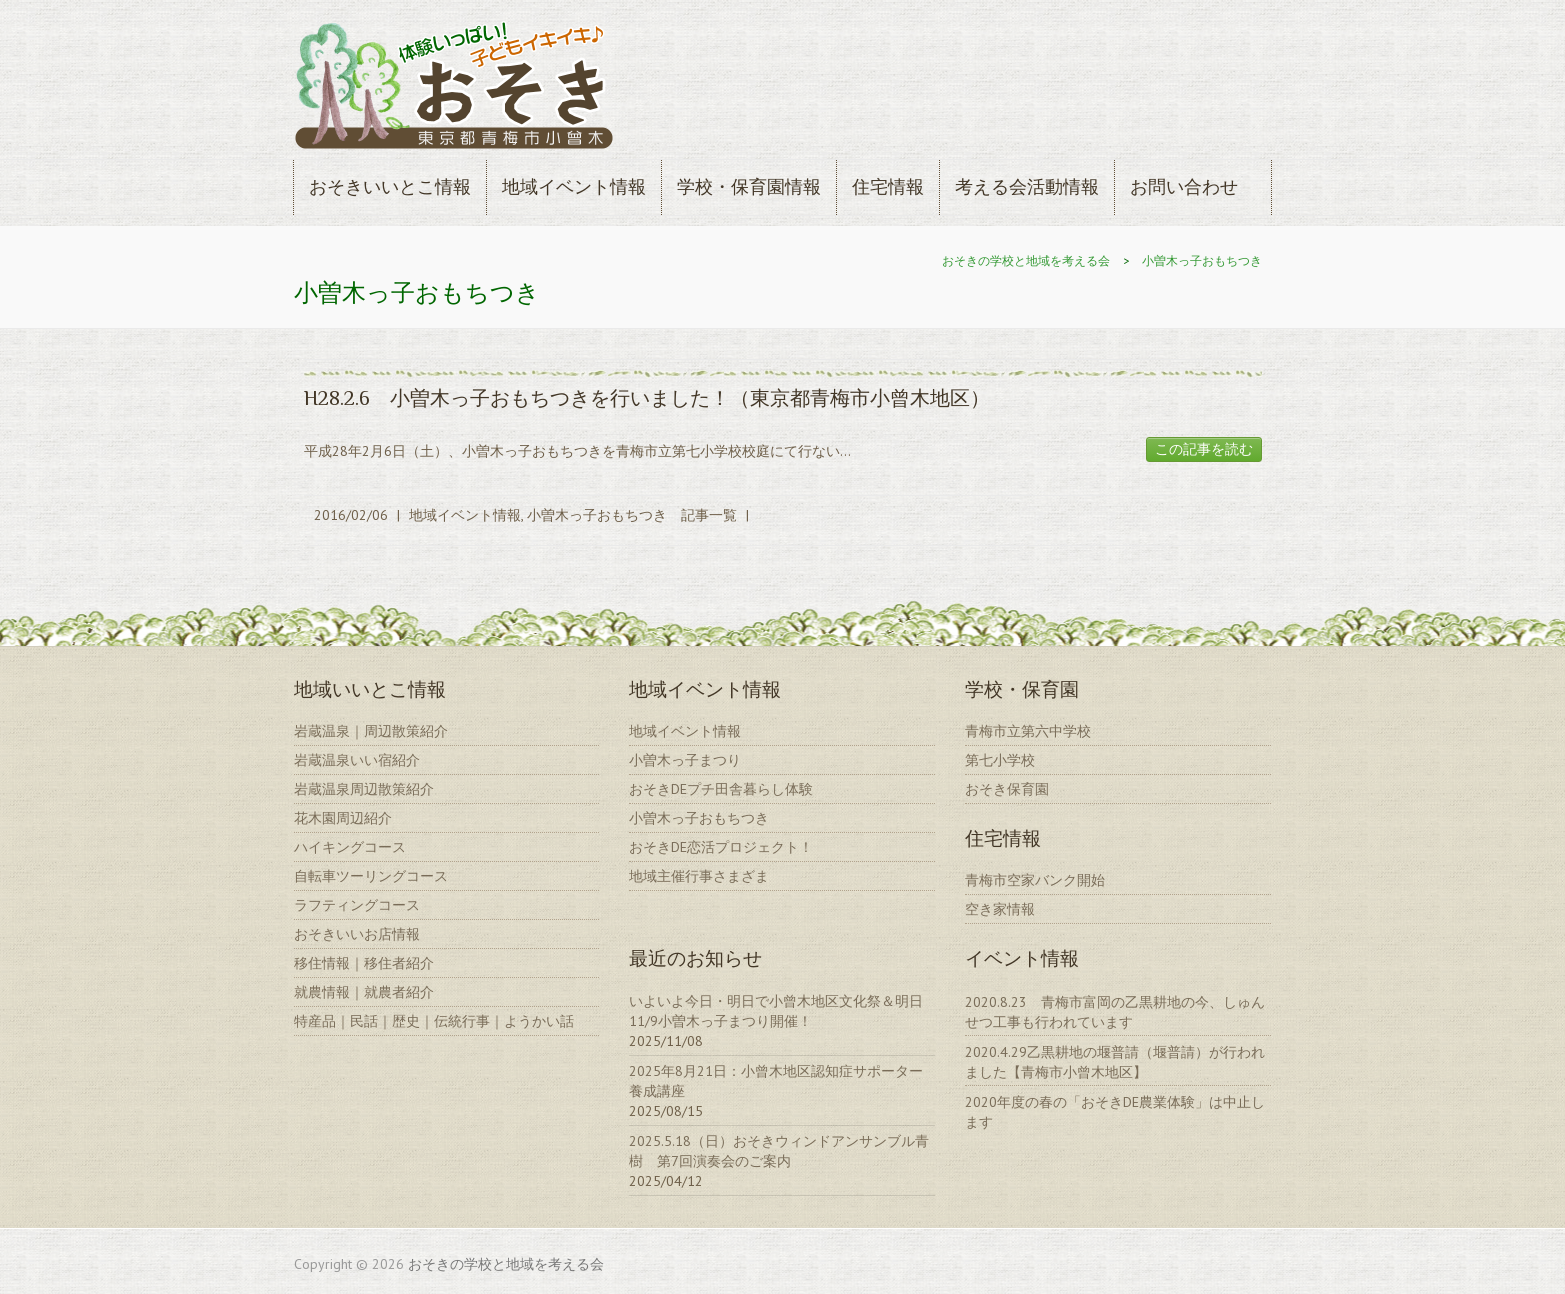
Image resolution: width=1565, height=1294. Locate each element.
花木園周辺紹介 (343, 818)
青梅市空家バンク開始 (1035, 880)
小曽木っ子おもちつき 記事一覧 (632, 515)
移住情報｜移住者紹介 (364, 963)
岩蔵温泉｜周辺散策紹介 (371, 731)
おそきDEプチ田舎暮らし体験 (721, 789)
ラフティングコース (357, 905)
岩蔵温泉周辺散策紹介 (364, 789)
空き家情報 (1000, 909)
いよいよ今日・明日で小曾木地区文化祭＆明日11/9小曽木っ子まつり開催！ (776, 1011)
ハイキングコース (350, 847)
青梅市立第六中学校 (1028, 731)
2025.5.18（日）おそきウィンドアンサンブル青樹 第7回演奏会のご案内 (779, 1151)
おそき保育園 (1007, 789)
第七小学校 (1000, 760)
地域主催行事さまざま (699, 876)
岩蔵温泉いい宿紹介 (357, 760)
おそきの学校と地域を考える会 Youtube (1257, 73)
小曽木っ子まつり (685, 760)
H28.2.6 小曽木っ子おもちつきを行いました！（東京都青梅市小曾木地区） (647, 398)
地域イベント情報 (574, 186)
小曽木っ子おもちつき (1202, 260)
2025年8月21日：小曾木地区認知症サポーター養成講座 (776, 1081)
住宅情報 (888, 186)
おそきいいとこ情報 (390, 186)
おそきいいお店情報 (357, 934)
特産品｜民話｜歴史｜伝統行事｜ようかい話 (434, 1021)
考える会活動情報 (1027, 186)
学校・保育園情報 (749, 186)
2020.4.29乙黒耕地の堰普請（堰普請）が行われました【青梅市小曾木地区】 (1115, 1062)
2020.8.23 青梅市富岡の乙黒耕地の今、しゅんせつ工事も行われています (1115, 1012)
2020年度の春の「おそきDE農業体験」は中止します (1115, 1112)
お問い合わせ (1184, 186)
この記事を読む (1204, 449)
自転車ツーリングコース (371, 876)
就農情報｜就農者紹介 (364, 992)
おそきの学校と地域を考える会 (1026, 260)
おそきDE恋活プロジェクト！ (721, 847)
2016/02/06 (351, 515)
